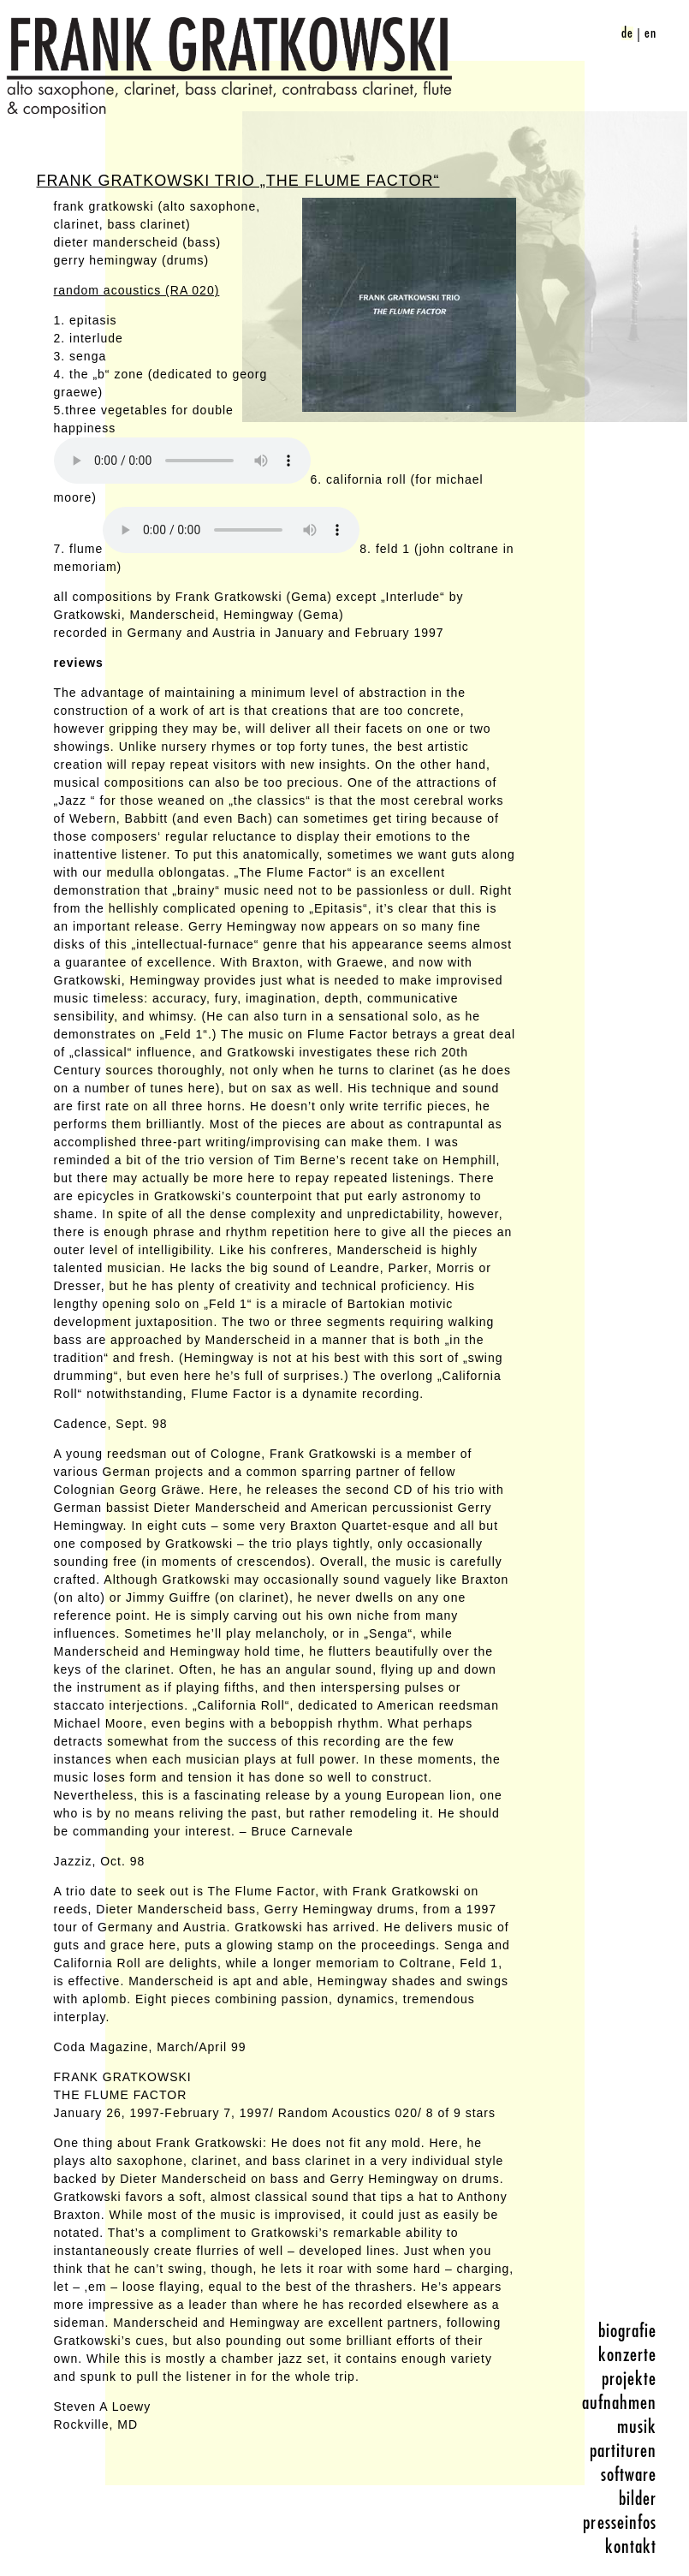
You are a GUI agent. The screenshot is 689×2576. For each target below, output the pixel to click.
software (629, 2475)
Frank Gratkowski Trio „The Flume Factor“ (238, 180)
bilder (638, 2499)
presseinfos (619, 2523)
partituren (623, 2451)
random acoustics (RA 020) (137, 290)
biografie (627, 2331)
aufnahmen (619, 2403)
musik (637, 2427)
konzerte (627, 2355)
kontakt (631, 2546)
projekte (629, 2379)
